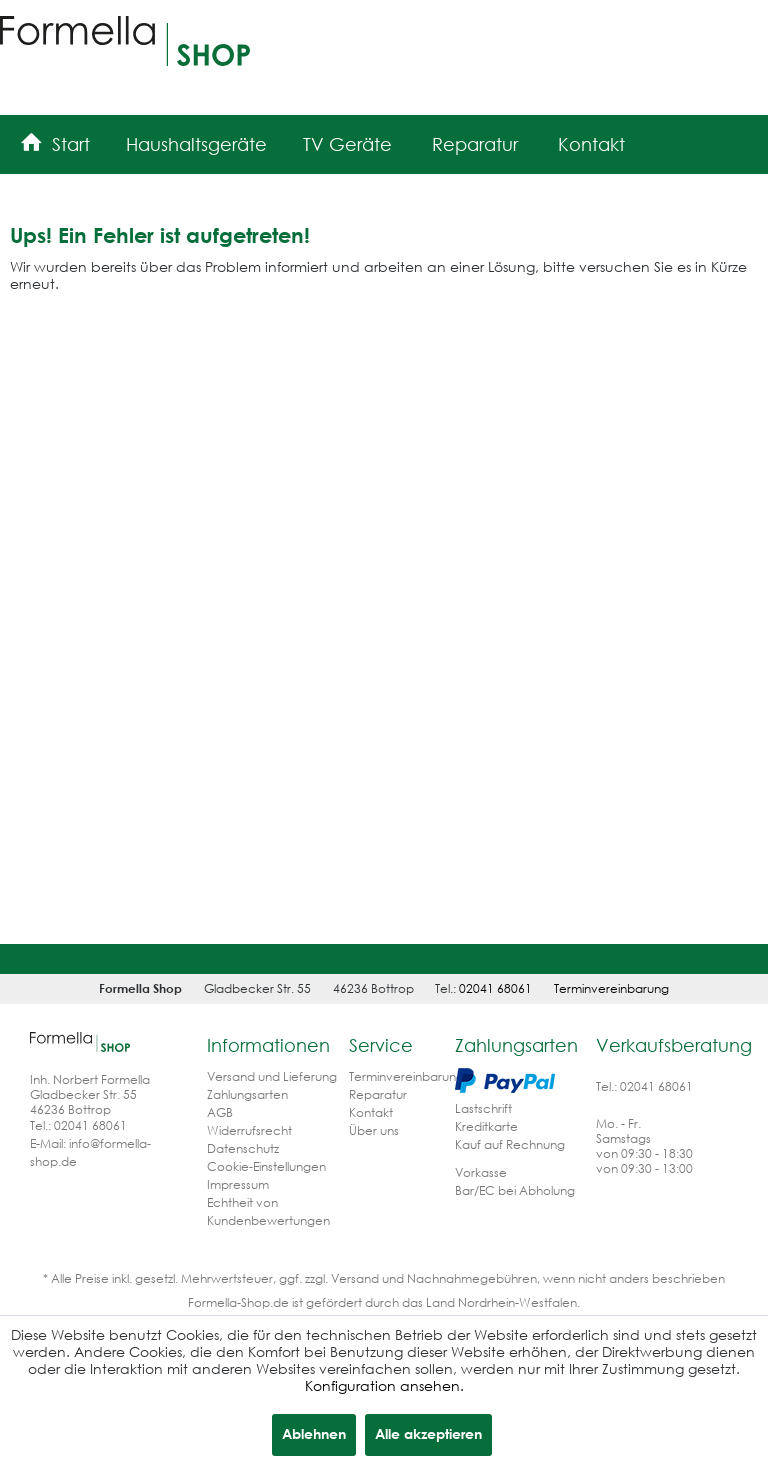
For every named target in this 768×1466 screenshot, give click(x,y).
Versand (355, 1278)
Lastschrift (483, 1108)
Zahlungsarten (247, 1094)
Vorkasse (481, 1172)
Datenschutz (243, 1148)
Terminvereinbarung (611, 988)
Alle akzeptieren (428, 1433)
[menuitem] (55, 141)
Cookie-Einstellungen (266, 1166)
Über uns (374, 1130)
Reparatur (378, 1094)
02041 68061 (495, 988)
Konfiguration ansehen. (384, 1385)
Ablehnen (314, 1433)
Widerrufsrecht (249, 1130)
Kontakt (371, 1112)
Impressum (238, 1184)
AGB (220, 1112)
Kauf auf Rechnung (510, 1144)
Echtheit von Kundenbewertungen (268, 1211)
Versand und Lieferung (272, 1076)
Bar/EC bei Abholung (515, 1190)
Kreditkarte (486, 1126)
